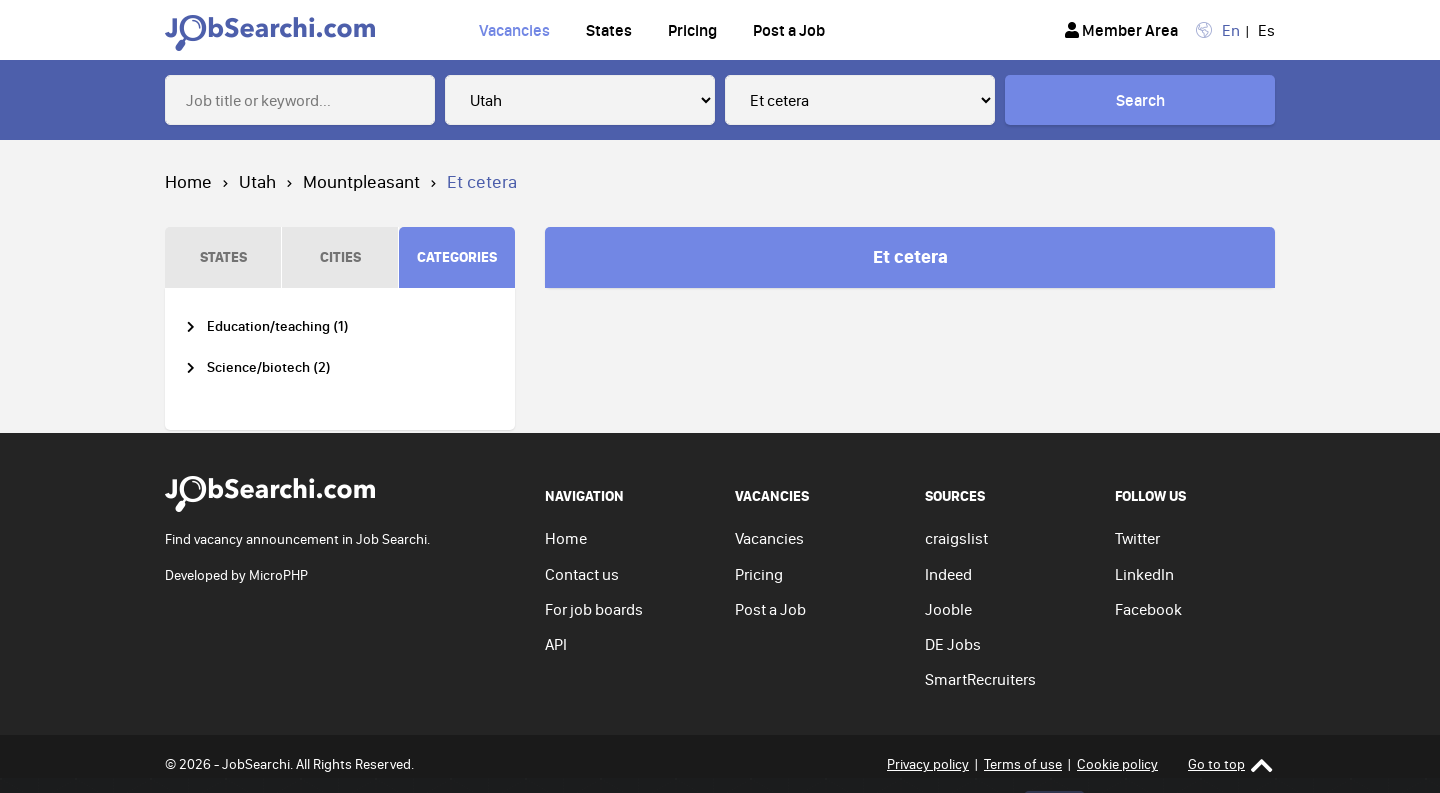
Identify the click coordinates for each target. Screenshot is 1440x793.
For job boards (594, 609)
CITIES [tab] (340, 256)
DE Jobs (953, 644)
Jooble (948, 609)
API (556, 644)
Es (1266, 30)
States (609, 30)
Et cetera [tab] (910, 256)
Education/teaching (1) (278, 326)
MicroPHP (278, 575)
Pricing (692, 30)
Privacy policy (928, 764)
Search (1140, 100)
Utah (257, 181)
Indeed (948, 574)
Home (188, 181)
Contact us (582, 574)
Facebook (1148, 609)
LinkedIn (1144, 574)
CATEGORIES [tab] (457, 256)
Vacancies (514, 30)
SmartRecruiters (980, 679)
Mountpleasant (361, 181)
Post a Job (789, 30)
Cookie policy (1117, 764)
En (1231, 30)
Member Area (1121, 30)
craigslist (956, 538)
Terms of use (1023, 764)
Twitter (1137, 538)
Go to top (1230, 764)
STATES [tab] (223, 256)
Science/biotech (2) (269, 367)
